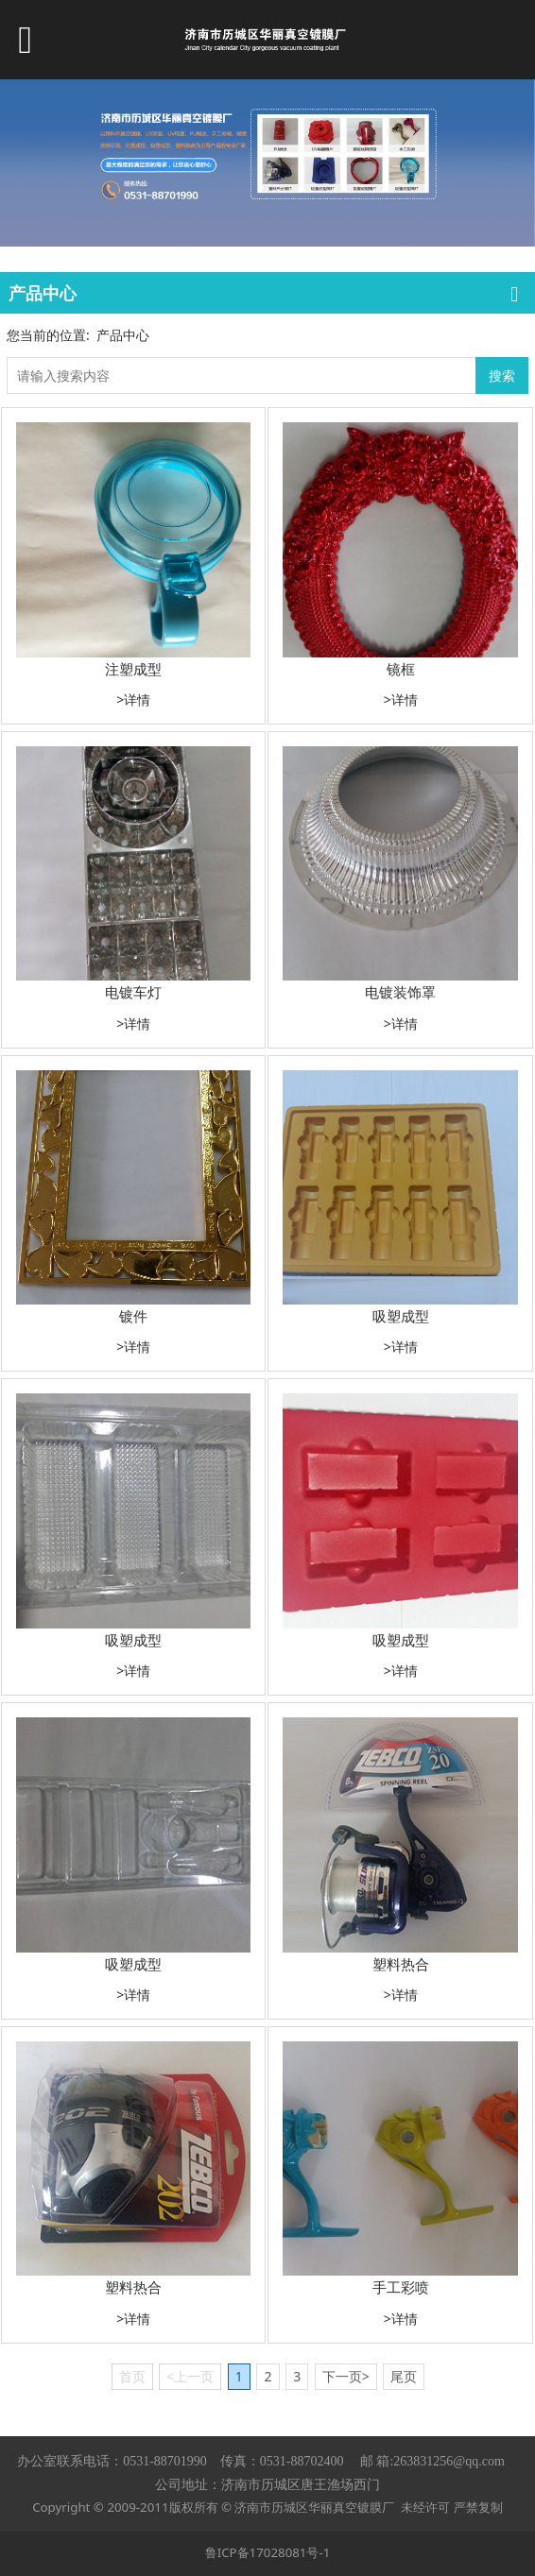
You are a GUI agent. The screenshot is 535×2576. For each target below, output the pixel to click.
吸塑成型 (400, 1315)
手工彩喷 (400, 2286)
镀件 (133, 1315)
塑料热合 (400, 1963)
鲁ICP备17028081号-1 (268, 2552)
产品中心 (122, 335)
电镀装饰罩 (400, 991)
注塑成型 (133, 668)
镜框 (401, 668)
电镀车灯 (133, 991)
